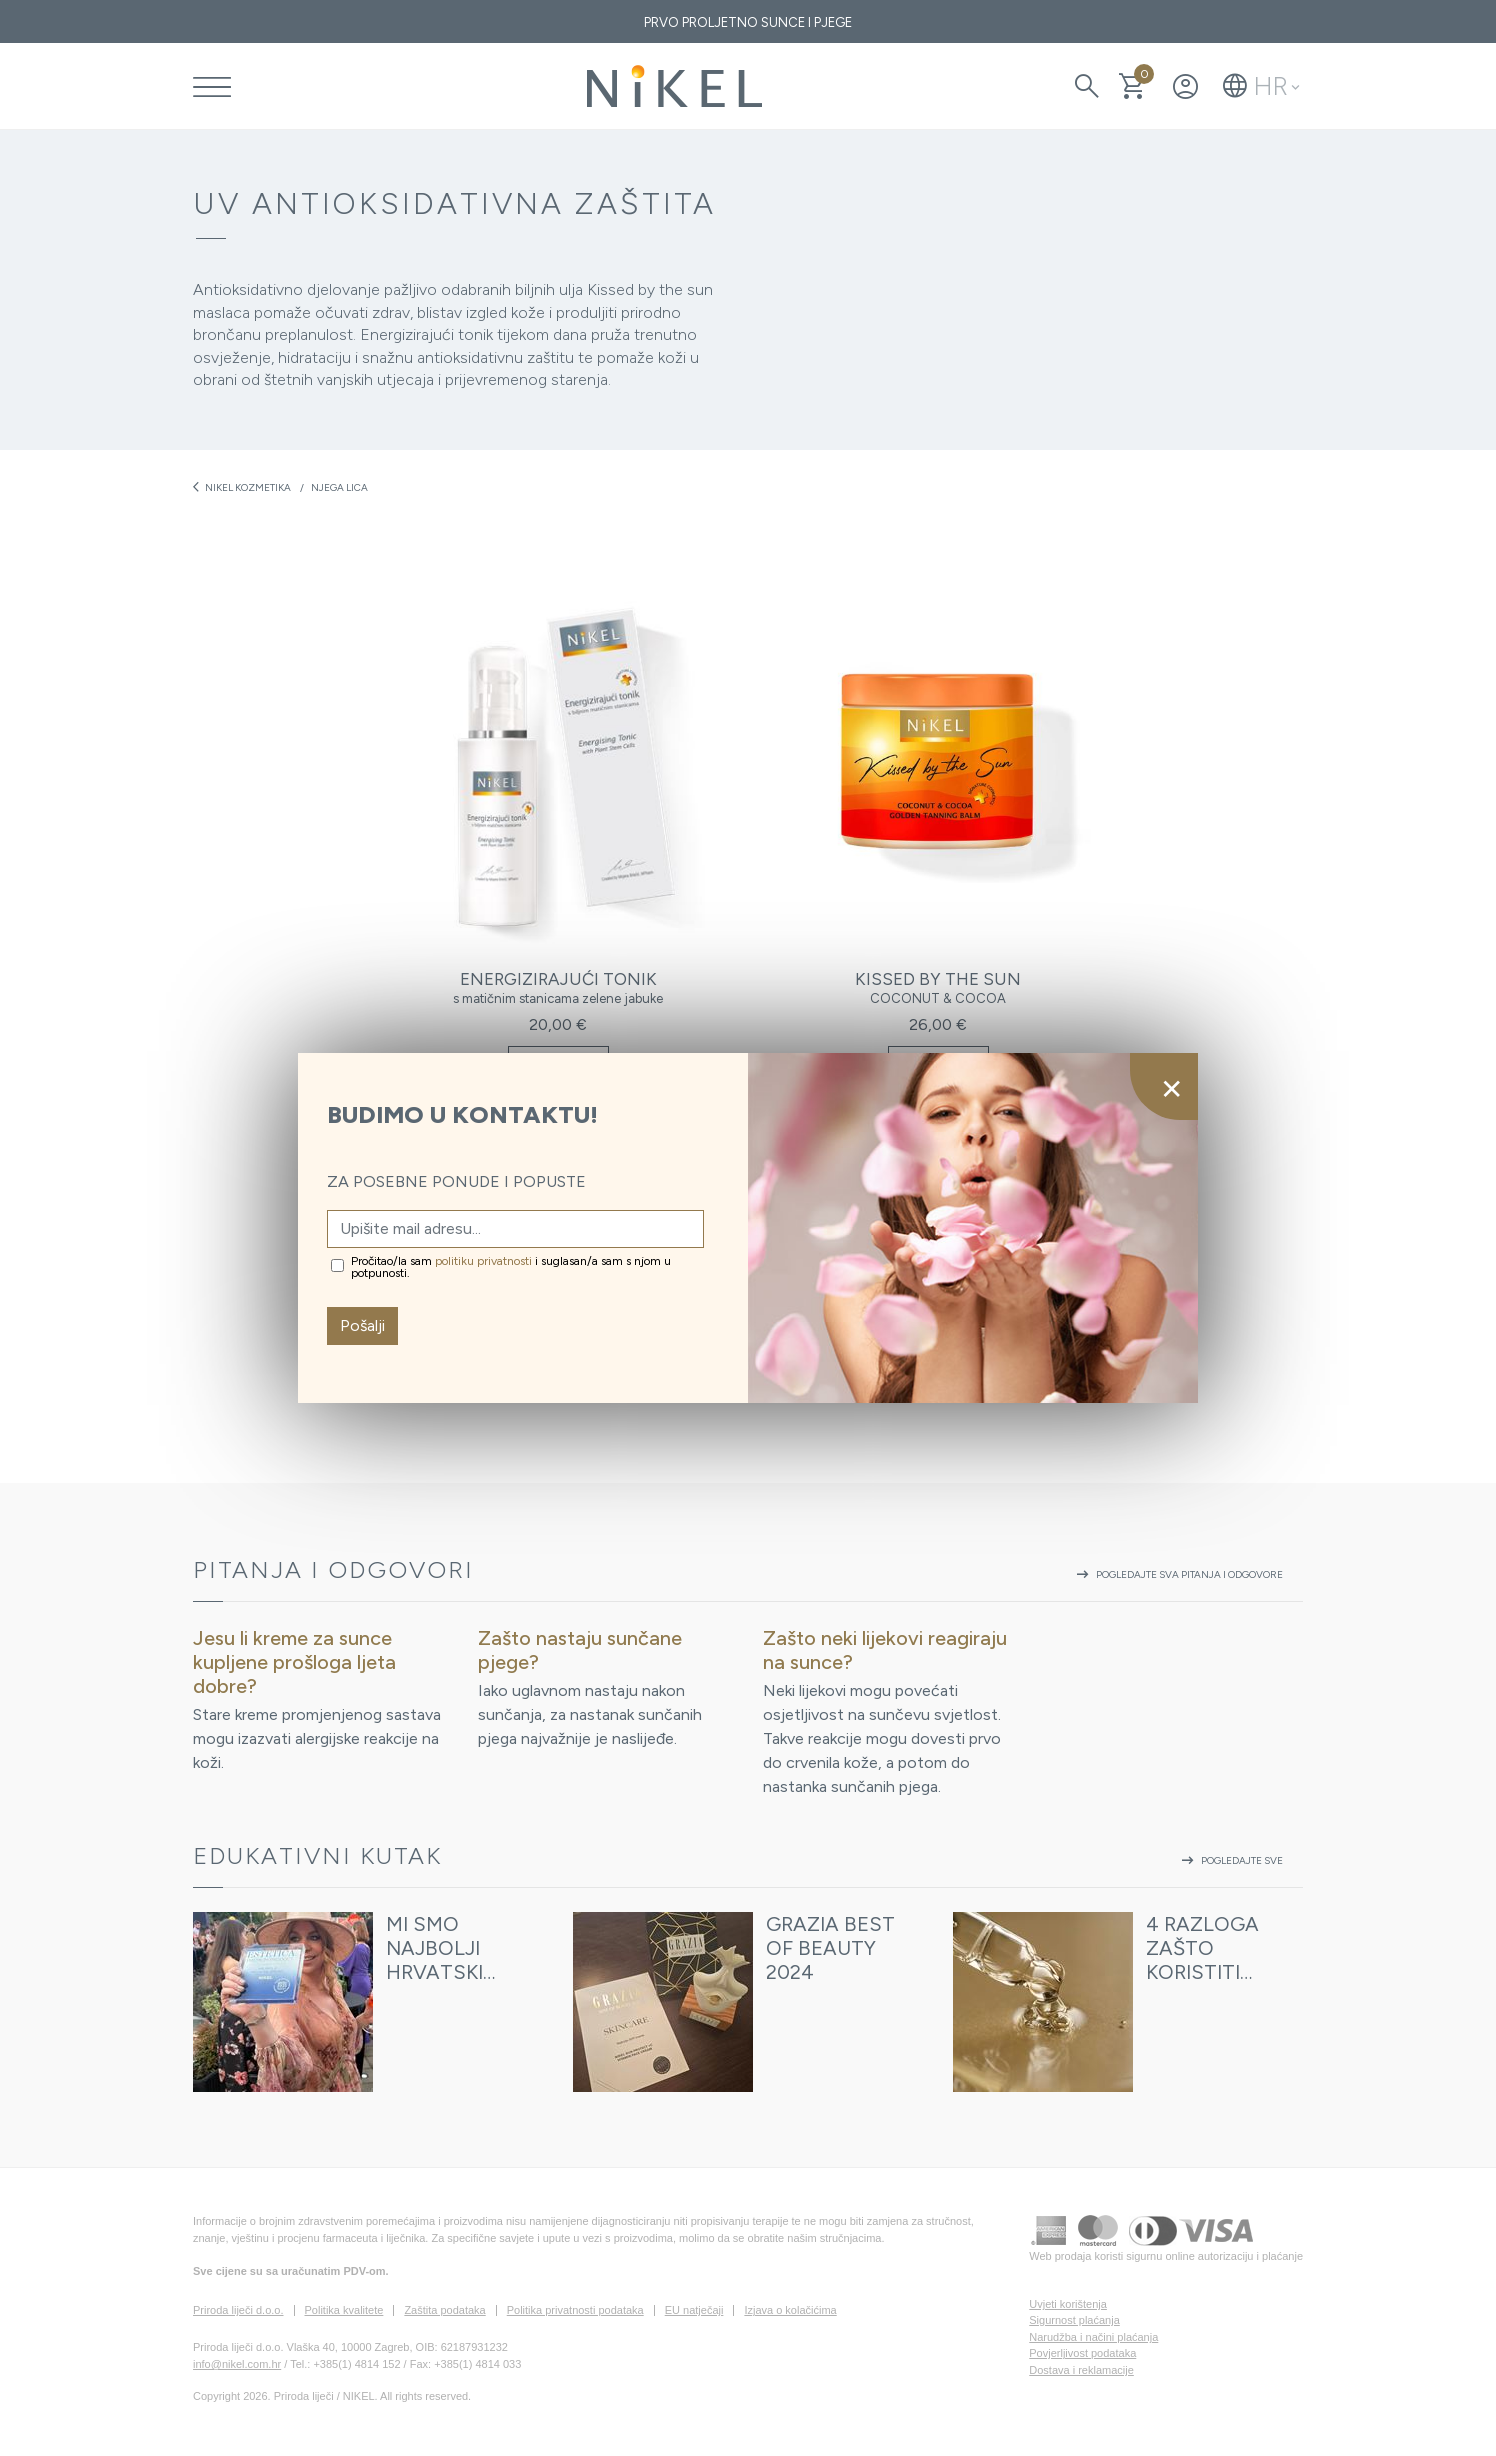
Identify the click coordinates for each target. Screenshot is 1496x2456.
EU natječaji (694, 2310)
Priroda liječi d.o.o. (238, 2310)
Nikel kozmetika (242, 487)
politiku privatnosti (483, 1261)
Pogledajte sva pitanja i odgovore (1178, 1574)
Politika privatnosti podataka (575, 2310)
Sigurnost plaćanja (1074, 2320)
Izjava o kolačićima (790, 2310)
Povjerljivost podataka (1082, 2353)
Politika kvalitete (344, 2310)
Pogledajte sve (1230, 1860)
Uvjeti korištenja (1068, 2304)
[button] (1261, 86)
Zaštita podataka (444, 2310)
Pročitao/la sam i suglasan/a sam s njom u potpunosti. (511, 1267)
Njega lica (339, 487)
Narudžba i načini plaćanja (1093, 2337)
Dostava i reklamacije (1081, 2370)
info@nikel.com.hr (237, 2364)
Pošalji (362, 1325)
